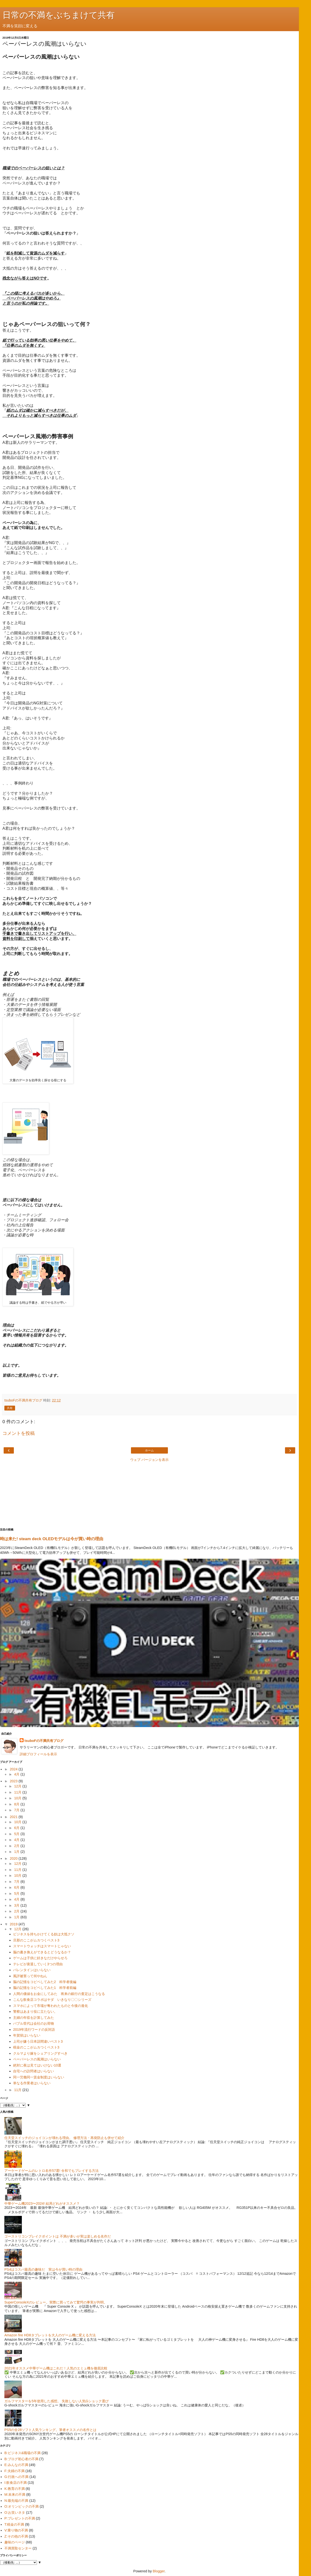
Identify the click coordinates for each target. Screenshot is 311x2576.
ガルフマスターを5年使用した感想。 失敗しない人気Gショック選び (56, 2401)
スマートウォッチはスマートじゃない (42, 1946)
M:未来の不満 (14, 2494)
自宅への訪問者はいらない (33, 2071)
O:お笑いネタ (14, 2512)
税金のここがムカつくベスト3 (36, 2047)
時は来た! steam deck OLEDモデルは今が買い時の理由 (51, 1539)
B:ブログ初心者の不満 (21, 2459)
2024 (14, 1769)
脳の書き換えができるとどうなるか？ (42, 1952)
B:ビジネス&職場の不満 (22, 2453)
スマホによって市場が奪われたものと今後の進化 (50, 2006)
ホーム (149, 1450)
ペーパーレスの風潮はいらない (37, 2059)
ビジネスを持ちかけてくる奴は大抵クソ (43, 1934)
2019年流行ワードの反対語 (34, 2029)
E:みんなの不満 (16, 2465)
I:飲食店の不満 (15, 2483)
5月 (17, 1834)
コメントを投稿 (18, 1433)
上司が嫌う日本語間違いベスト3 (38, 2041)
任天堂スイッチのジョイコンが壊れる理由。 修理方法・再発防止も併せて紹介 (64, 2138)
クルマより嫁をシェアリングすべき (40, 2053)
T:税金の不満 (14, 2524)
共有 (10, 1408)
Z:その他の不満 (16, 2536)
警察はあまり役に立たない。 (35, 2011)
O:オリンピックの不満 (21, 2506)
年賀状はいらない (26, 2035)
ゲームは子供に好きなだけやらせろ (40, 1958)
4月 (17, 1774)
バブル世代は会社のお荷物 (33, 2023)
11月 (18, 1792)
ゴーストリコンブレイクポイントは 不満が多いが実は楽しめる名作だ (57, 2236)
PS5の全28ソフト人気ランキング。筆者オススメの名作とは (50, 2430)
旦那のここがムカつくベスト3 (36, 1940)
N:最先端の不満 (16, 2501)
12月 (18, 1786)
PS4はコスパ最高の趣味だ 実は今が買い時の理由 (43, 2269)
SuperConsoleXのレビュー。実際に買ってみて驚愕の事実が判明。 (55, 2302)
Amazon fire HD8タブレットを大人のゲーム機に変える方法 (50, 2335)
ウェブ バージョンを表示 (149, 1460)
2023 (14, 1781)
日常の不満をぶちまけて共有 (58, 15)
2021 (14, 1817)
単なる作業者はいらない (32, 2083)
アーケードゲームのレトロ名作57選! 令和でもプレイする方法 (51, 2171)
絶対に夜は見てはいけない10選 (37, 2065)
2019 (14, 1924)
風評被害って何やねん (30, 1976)
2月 (17, 1846)
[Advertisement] (149, 1495)
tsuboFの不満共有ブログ (44, 1741)
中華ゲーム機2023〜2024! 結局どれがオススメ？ (42, 2203)
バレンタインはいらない (32, 1970)
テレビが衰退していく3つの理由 (38, 1964)
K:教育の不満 (14, 2489)
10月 (18, 1798)
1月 (17, 1852)
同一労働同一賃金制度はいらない (38, 2077)
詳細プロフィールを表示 (38, 1754)
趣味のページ (14, 2542)
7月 (17, 1810)
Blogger (159, 2571)
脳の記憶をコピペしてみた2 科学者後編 (44, 1982)
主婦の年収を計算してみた (33, 2018)
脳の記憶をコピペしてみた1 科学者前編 (44, 1988)
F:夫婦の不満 (14, 2471)
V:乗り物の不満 (16, 2530)
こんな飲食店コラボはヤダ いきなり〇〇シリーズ (52, 2000)
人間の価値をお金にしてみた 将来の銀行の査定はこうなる (59, 1994)
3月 (17, 1905)
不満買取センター (18, 2548)
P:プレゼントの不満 (19, 2518)
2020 (14, 1858)
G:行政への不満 (16, 2477)
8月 (17, 1804)
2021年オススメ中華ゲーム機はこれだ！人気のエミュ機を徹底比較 (55, 2368)
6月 (17, 1828)
